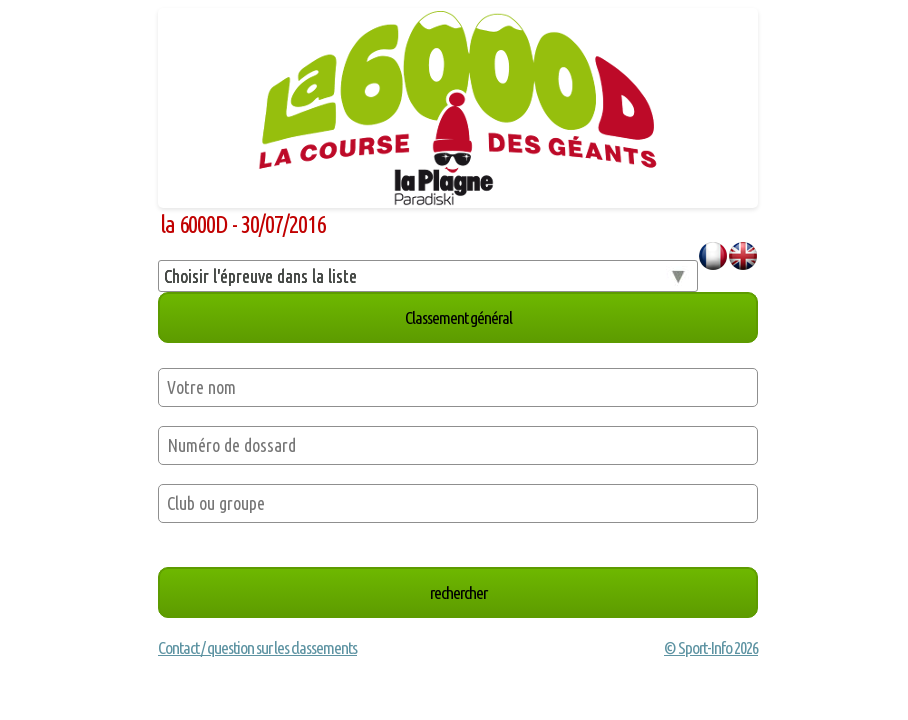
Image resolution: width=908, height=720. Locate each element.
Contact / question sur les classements (257, 647)
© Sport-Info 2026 (711, 647)
